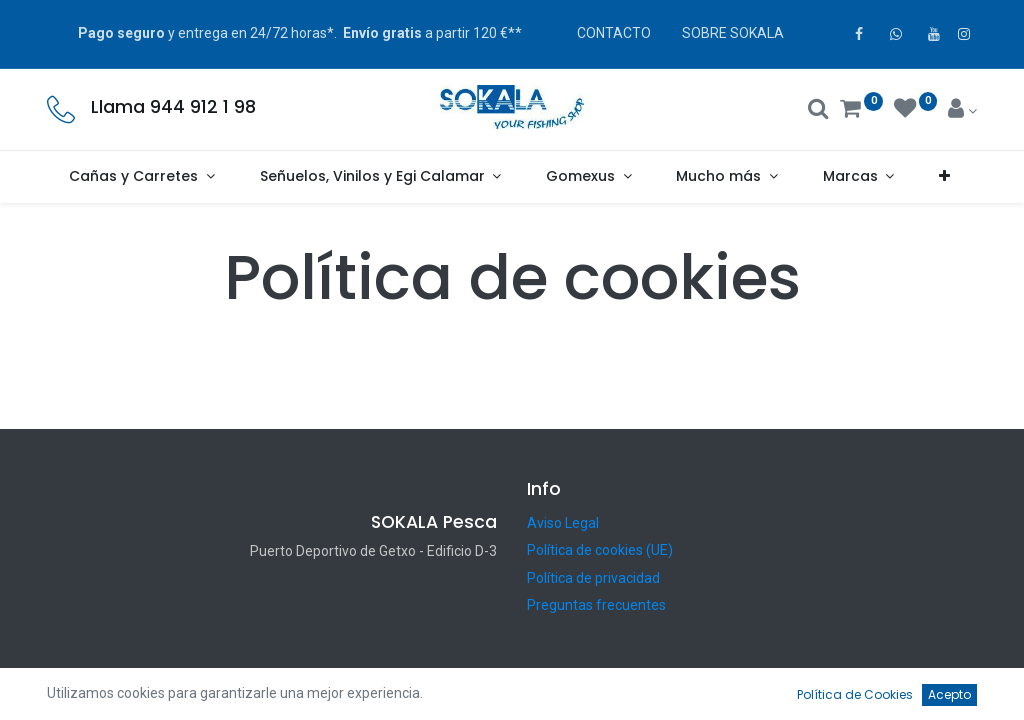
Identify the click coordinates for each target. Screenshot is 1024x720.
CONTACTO (614, 33)
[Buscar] (818, 111)
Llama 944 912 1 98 (173, 107)
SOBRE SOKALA (733, 33)
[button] (945, 177)
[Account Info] (962, 111)
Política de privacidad (593, 578)
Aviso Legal (563, 523)
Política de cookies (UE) (600, 550)
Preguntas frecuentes (596, 605)
